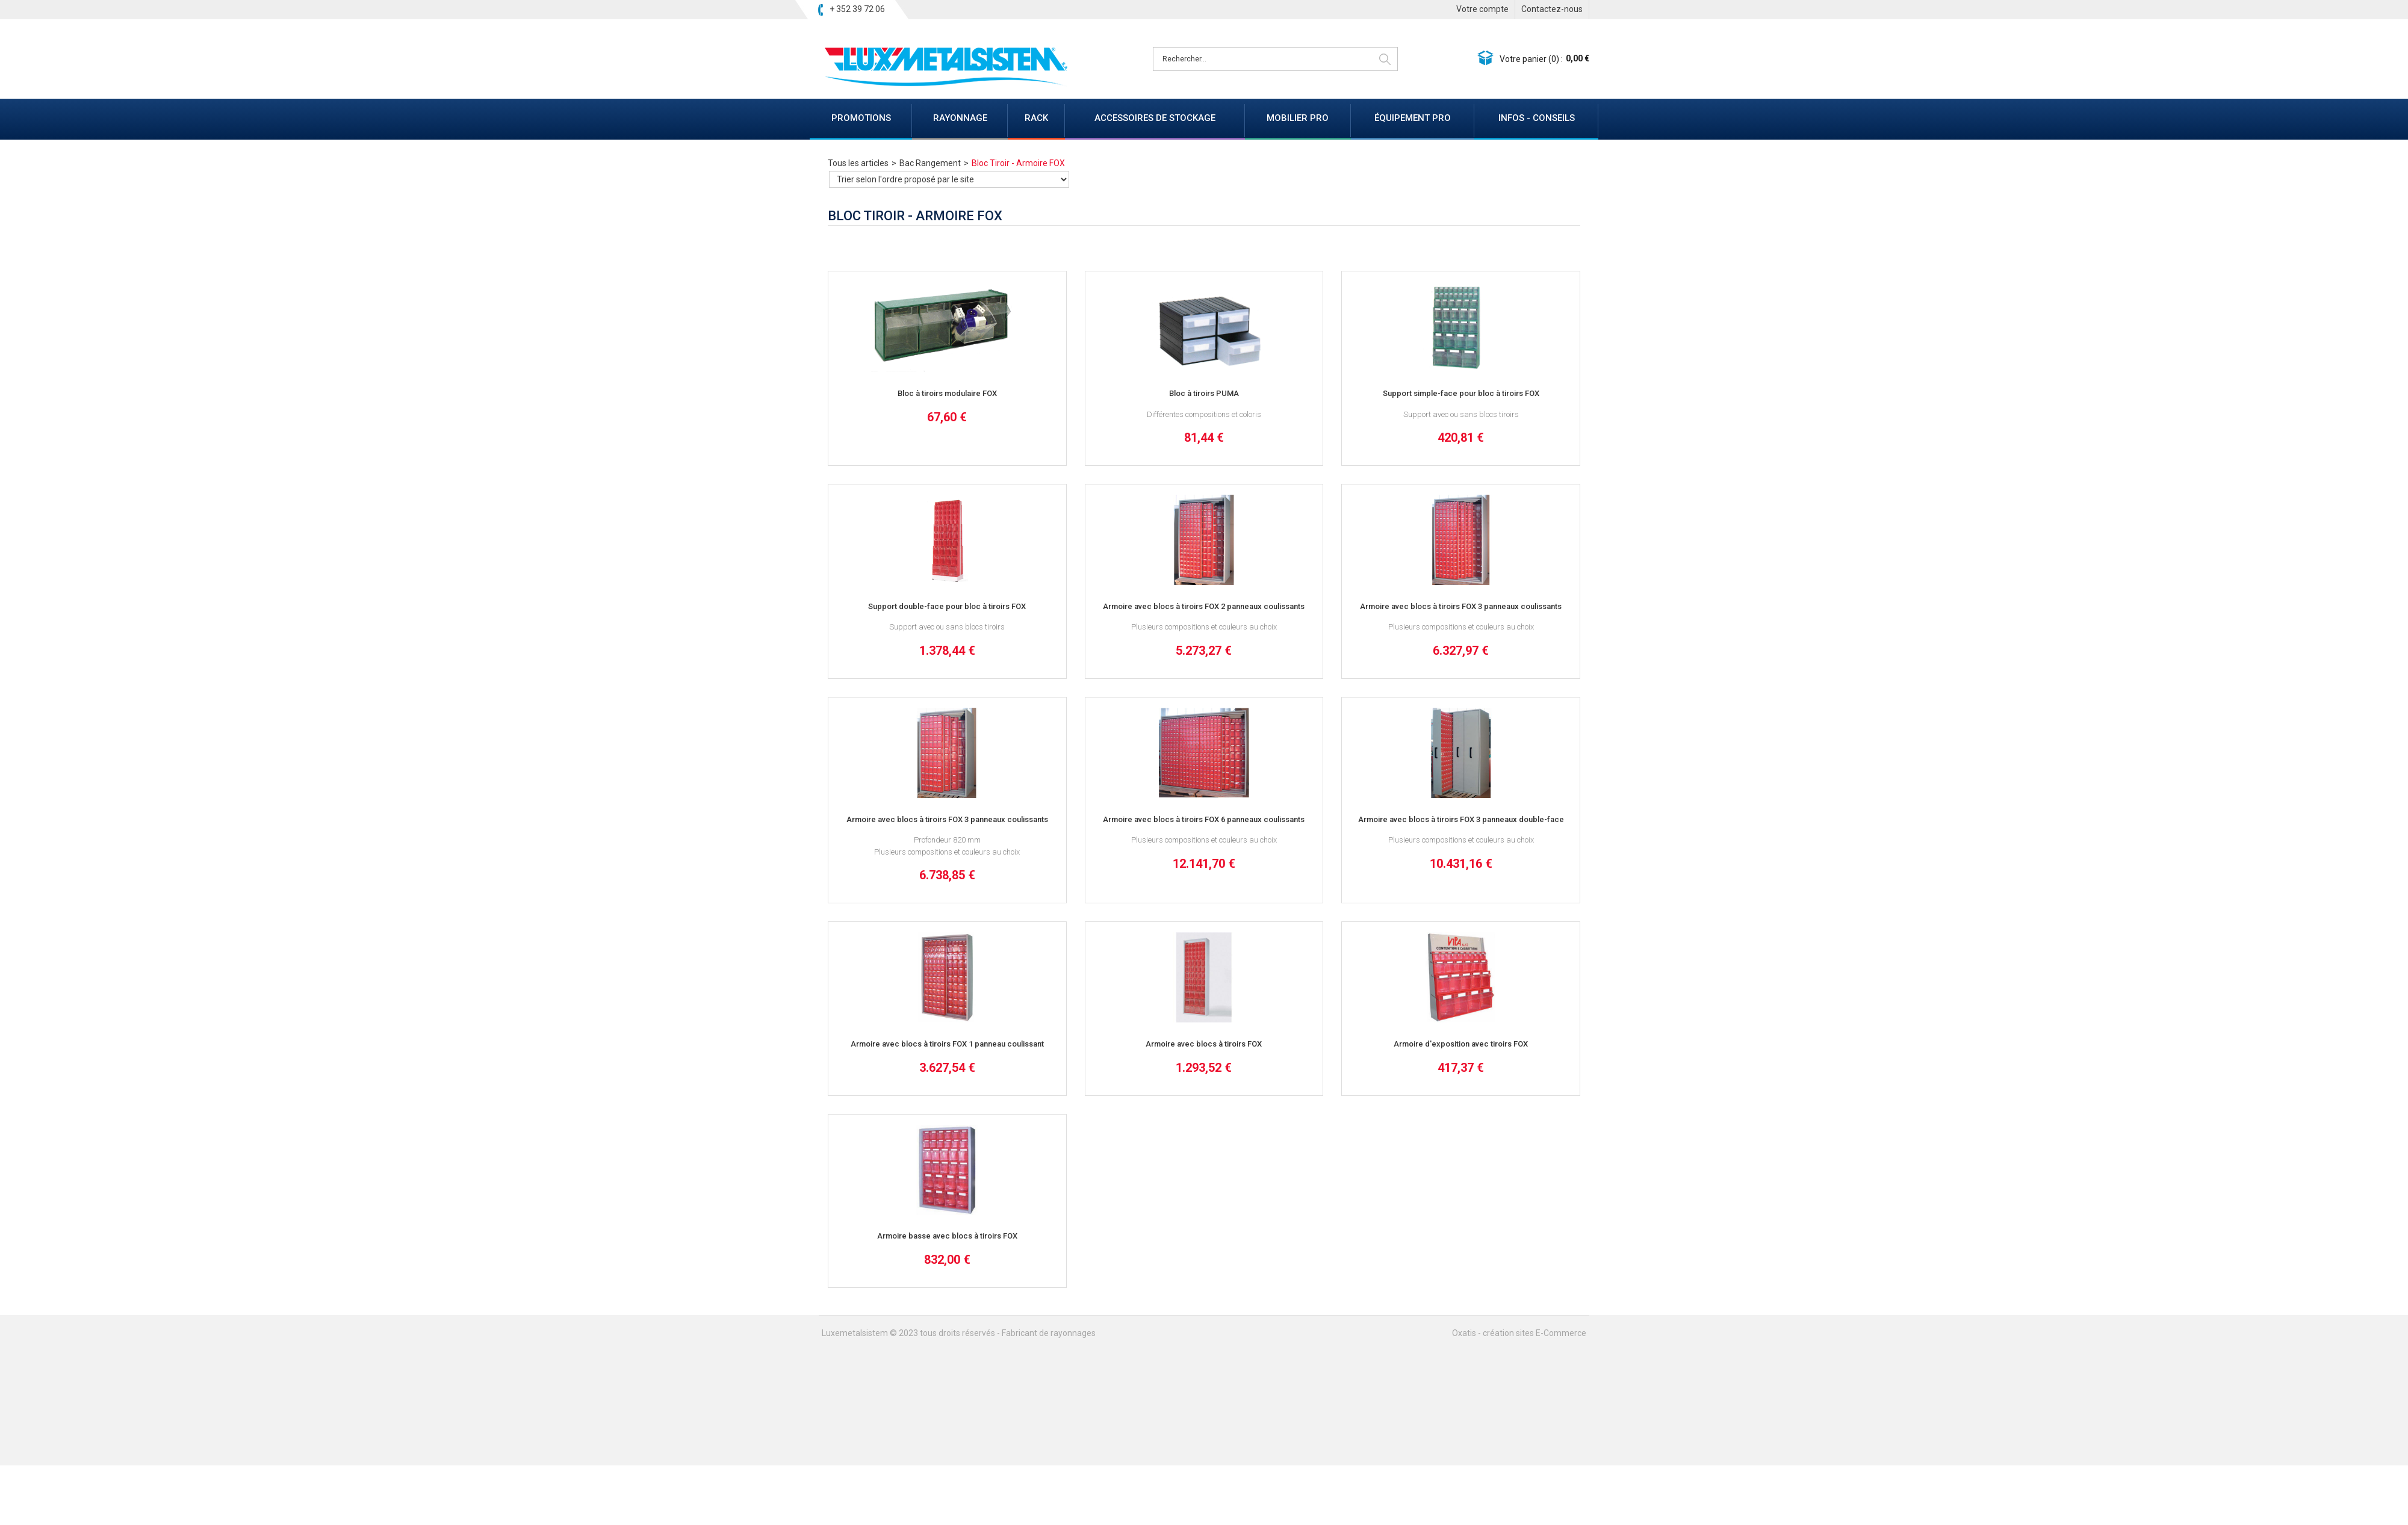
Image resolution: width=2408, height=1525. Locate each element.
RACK (1036, 118)
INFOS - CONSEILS (1536, 118)
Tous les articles (858, 163)
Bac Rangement (930, 163)
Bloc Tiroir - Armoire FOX (1018, 163)
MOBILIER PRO (1298, 118)
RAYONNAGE (960, 118)
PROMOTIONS (861, 118)
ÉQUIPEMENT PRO (1412, 118)
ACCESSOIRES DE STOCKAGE (1154, 118)
